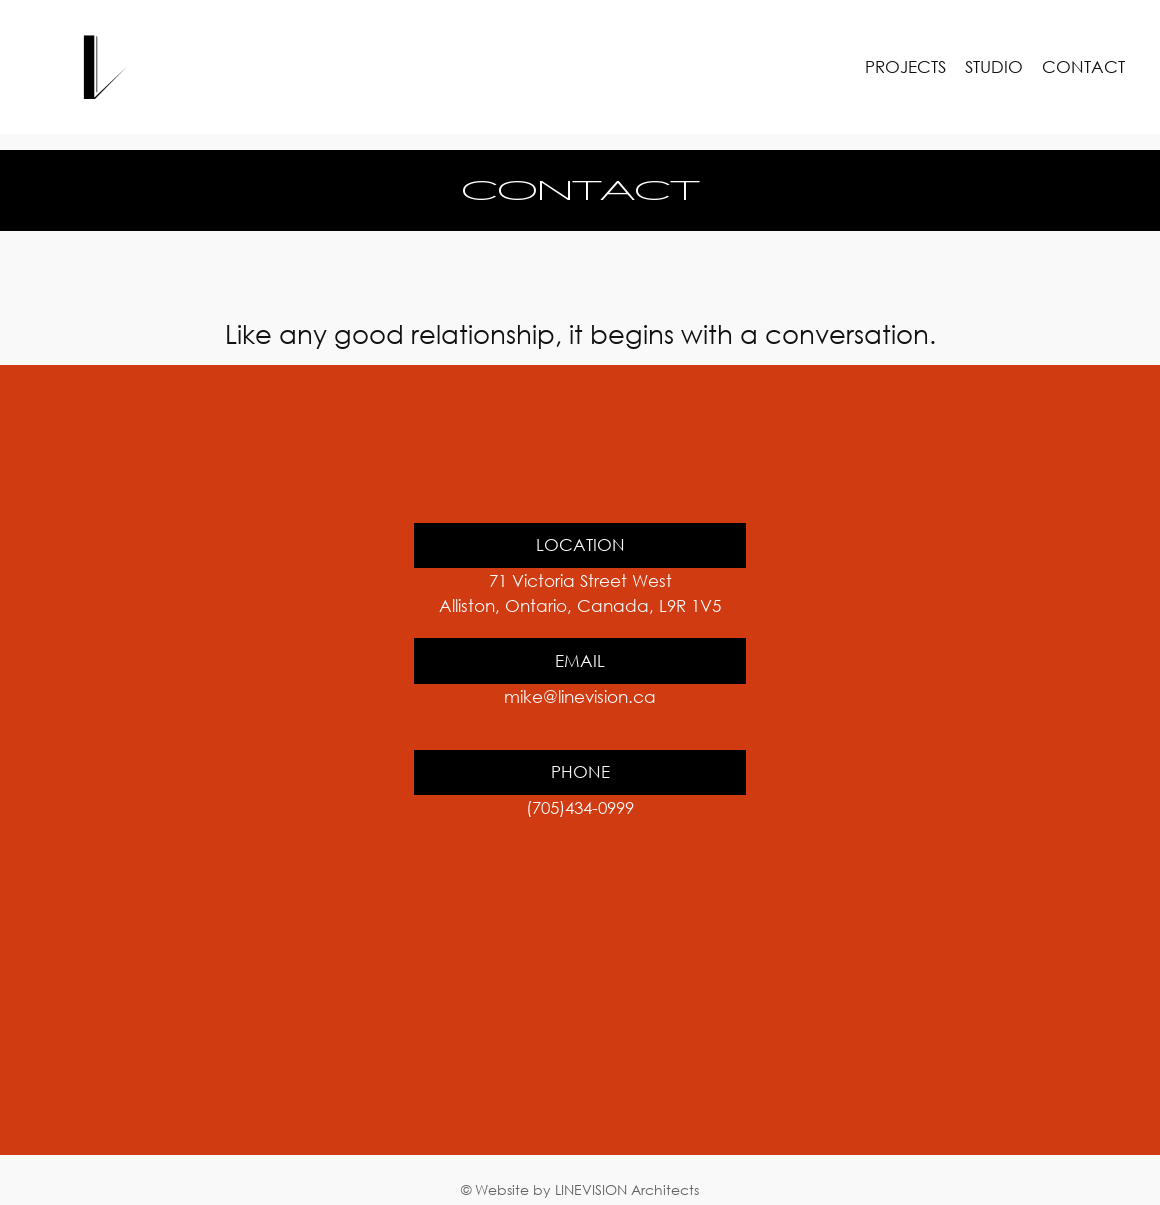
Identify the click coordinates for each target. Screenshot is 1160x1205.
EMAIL (580, 660)
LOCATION (580, 544)
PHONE (580, 771)
